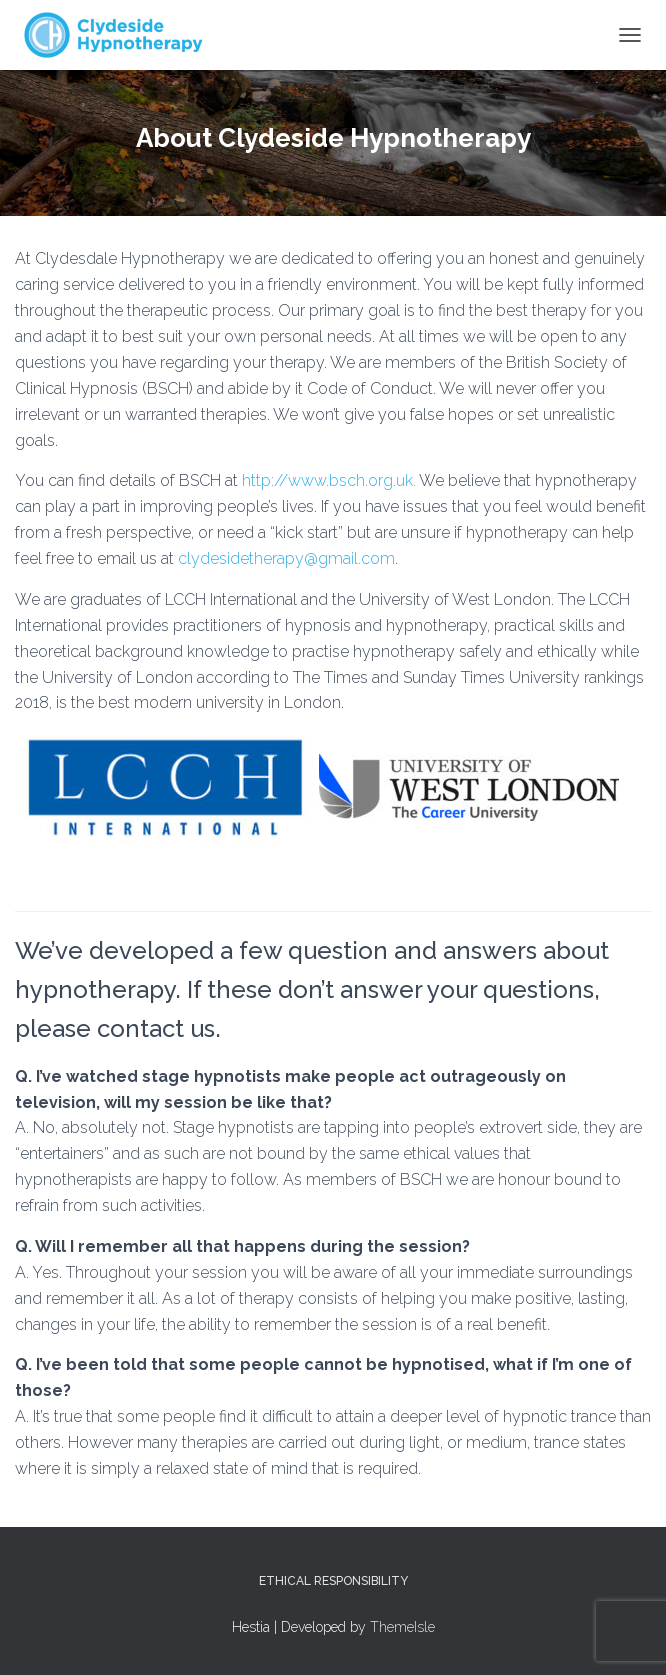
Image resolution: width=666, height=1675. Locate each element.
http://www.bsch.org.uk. (329, 480)
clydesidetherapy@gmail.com (286, 558)
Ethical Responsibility (333, 1581)
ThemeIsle (402, 1627)
